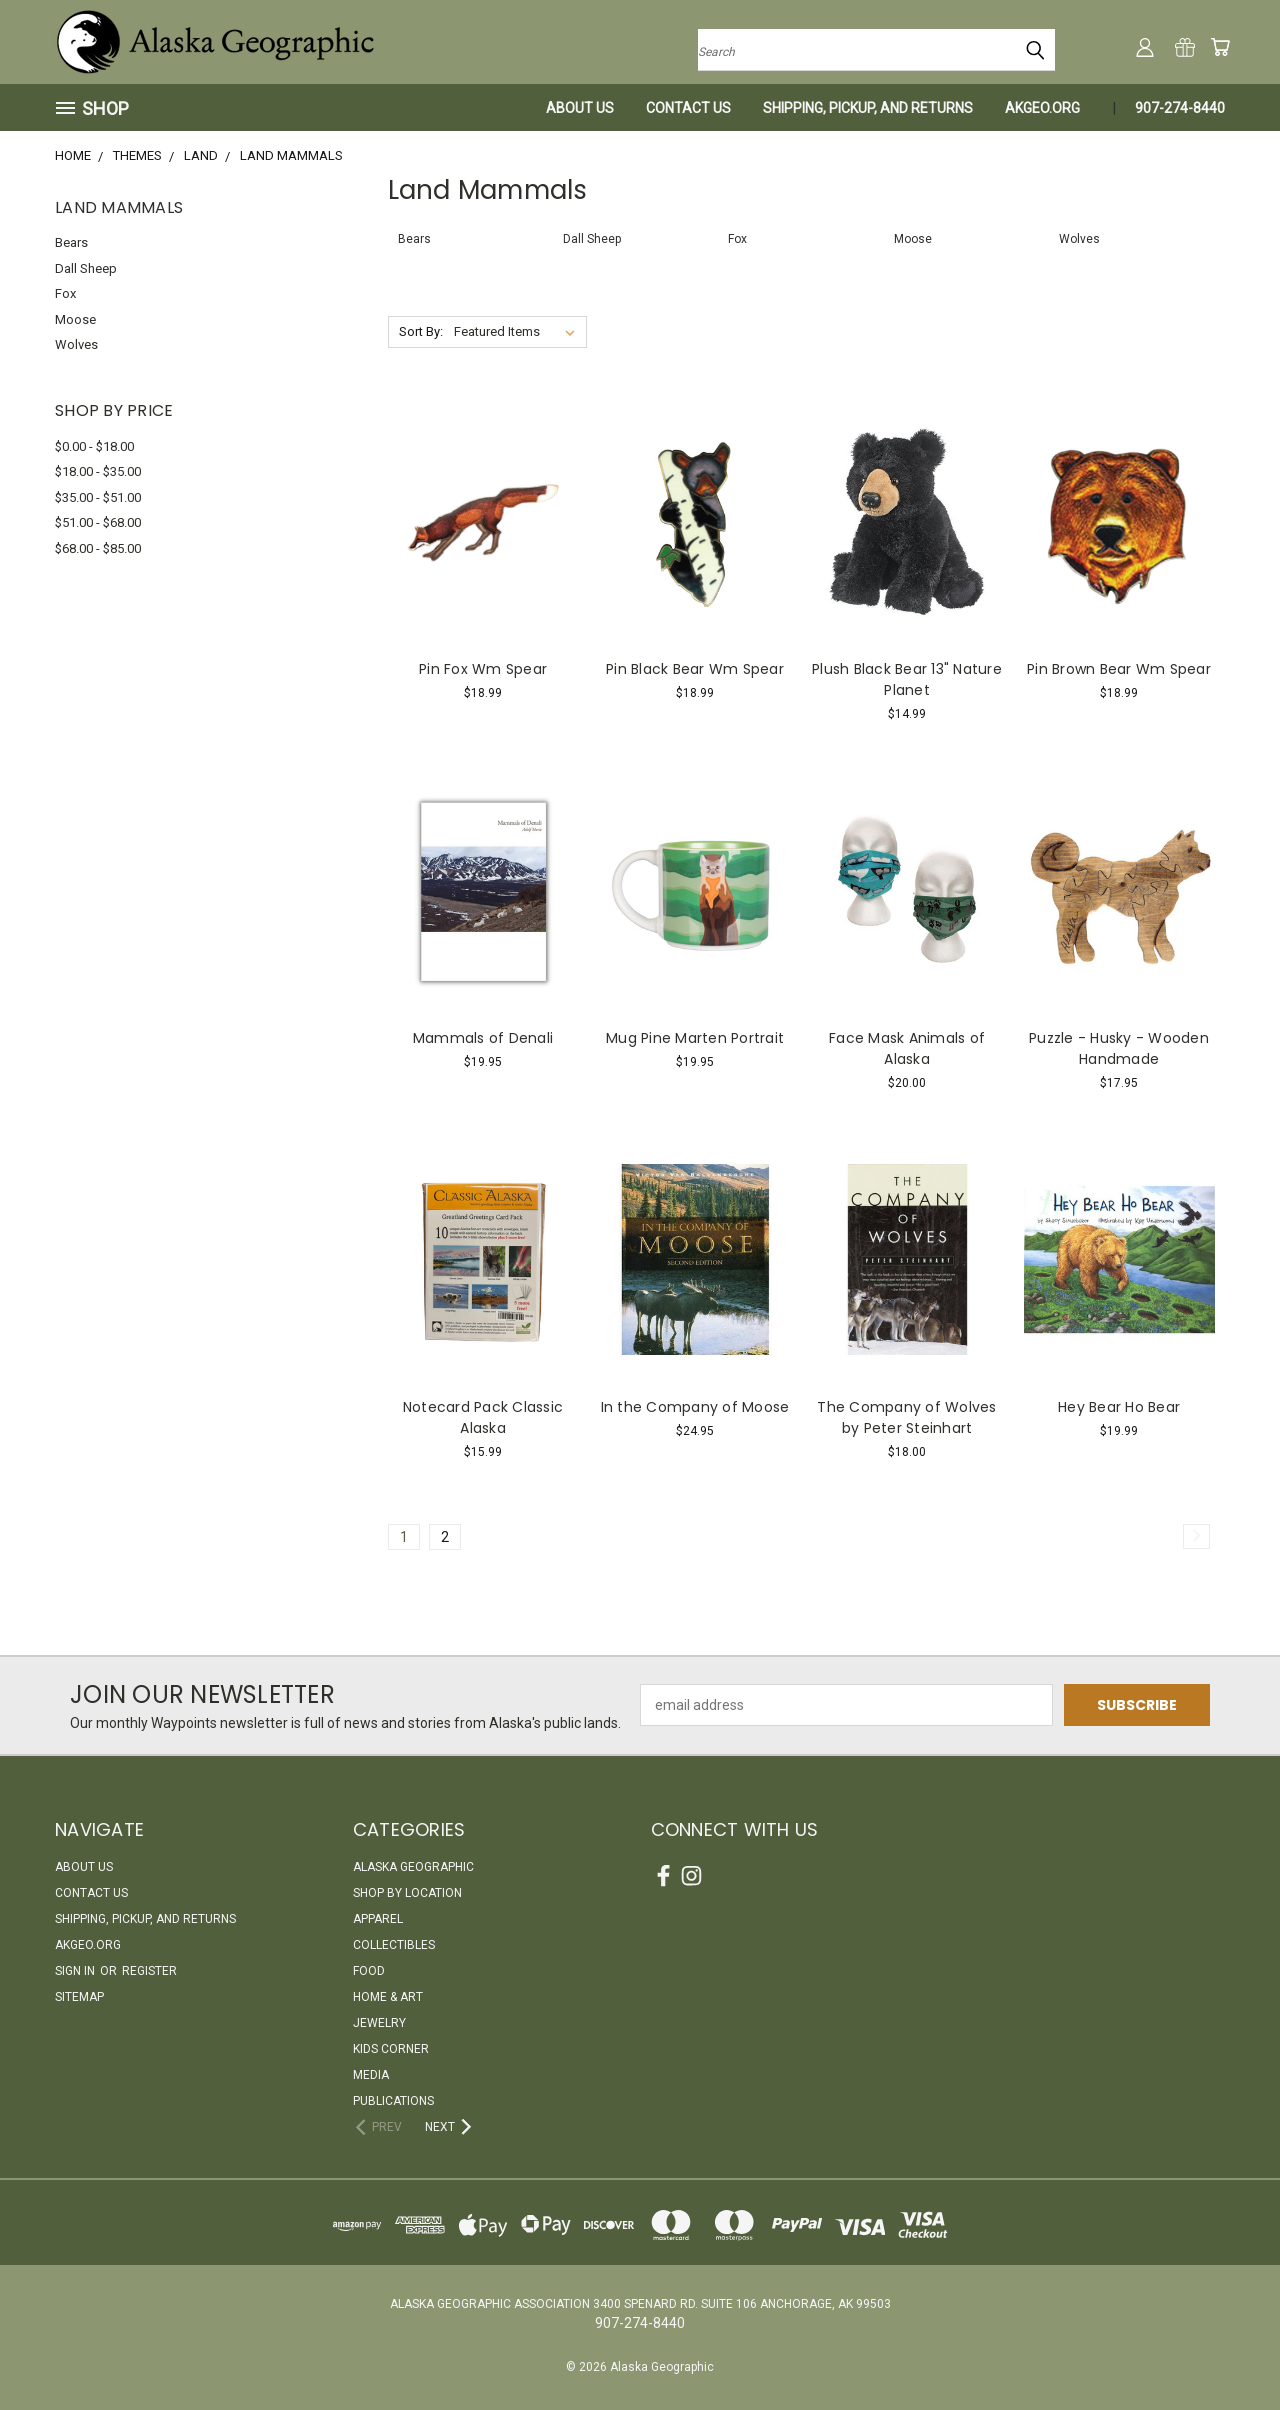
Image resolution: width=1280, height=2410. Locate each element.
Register (149, 1971)
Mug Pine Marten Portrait (695, 1038)
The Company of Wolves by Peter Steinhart (906, 1417)
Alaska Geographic (413, 1867)
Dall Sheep (86, 268)
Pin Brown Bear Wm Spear (1119, 669)
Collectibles (394, 1945)
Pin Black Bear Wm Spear (695, 669)
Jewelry (379, 2023)
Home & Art (388, 1997)
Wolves (76, 344)
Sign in (76, 1971)
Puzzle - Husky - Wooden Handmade (1119, 1048)
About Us (580, 108)
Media (371, 2075)
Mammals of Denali (483, 1038)
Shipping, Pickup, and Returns (868, 108)
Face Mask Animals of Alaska (907, 1048)
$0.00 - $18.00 (94, 446)
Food (369, 1971)
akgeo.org (1042, 108)
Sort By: (421, 331)
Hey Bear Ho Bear (1119, 1407)
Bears (71, 242)
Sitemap (79, 1997)
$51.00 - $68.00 (98, 522)
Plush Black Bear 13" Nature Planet (907, 679)
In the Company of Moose (695, 1407)
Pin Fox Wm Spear (483, 669)
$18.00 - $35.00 (98, 471)
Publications (393, 2101)
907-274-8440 (1180, 108)
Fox (65, 293)
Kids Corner (391, 2049)
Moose (75, 319)
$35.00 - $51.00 (98, 497)
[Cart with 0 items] (1220, 47)
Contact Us (688, 108)
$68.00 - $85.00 (98, 548)
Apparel (378, 1919)
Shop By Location (407, 1893)
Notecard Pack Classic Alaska (483, 1417)
